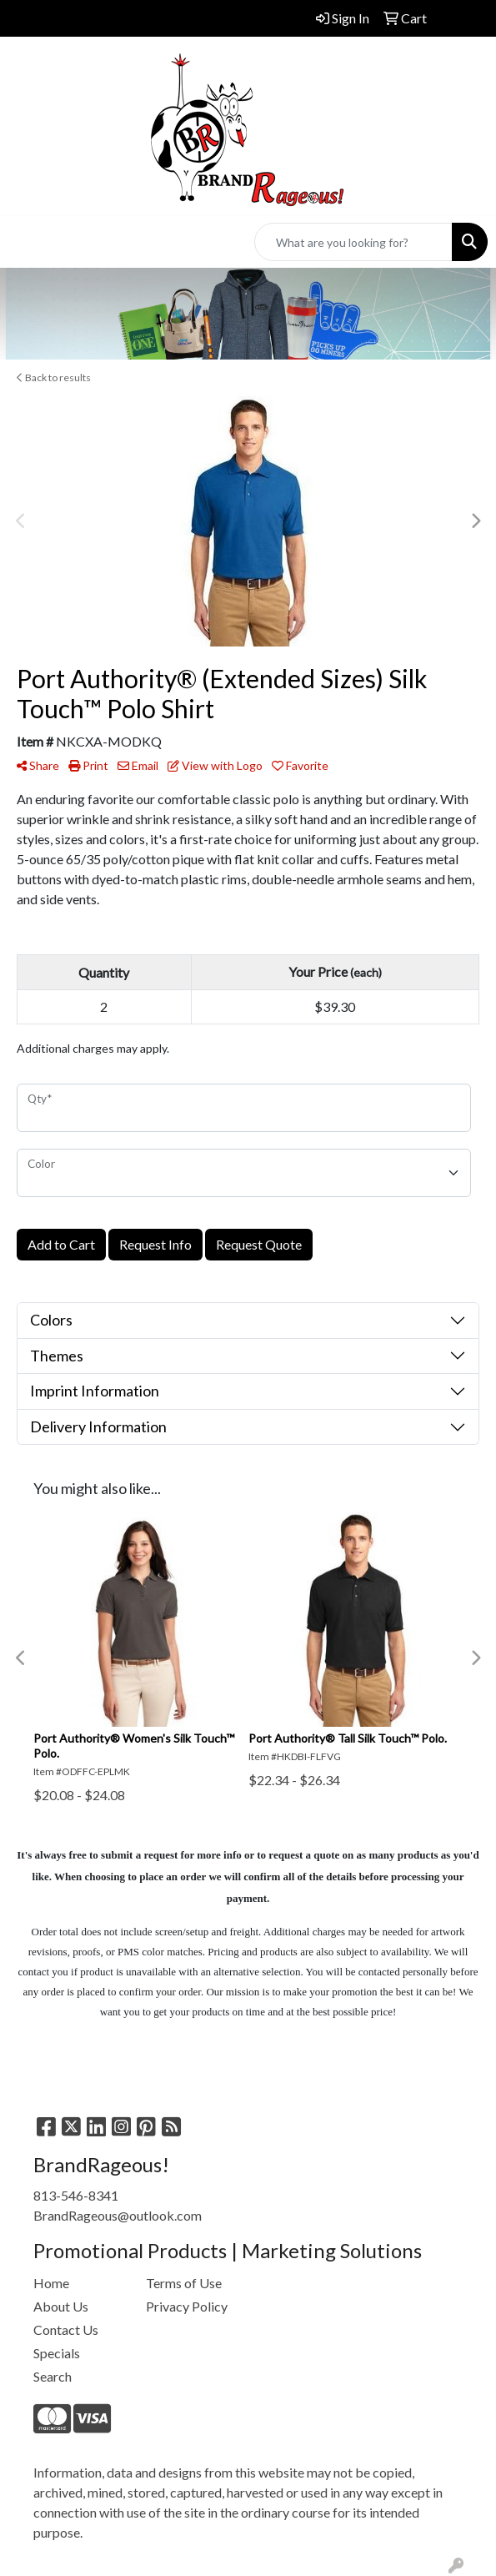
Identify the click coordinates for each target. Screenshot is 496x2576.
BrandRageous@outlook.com (117, 2215)
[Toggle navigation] (25, 242)
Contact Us (65, 2329)
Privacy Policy (187, 2306)
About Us (60, 2306)
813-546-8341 (75, 2195)
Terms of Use (184, 2283)
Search (52, 2376)
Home (51, 2283)
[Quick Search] (353, 242)
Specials (56, 2353)
